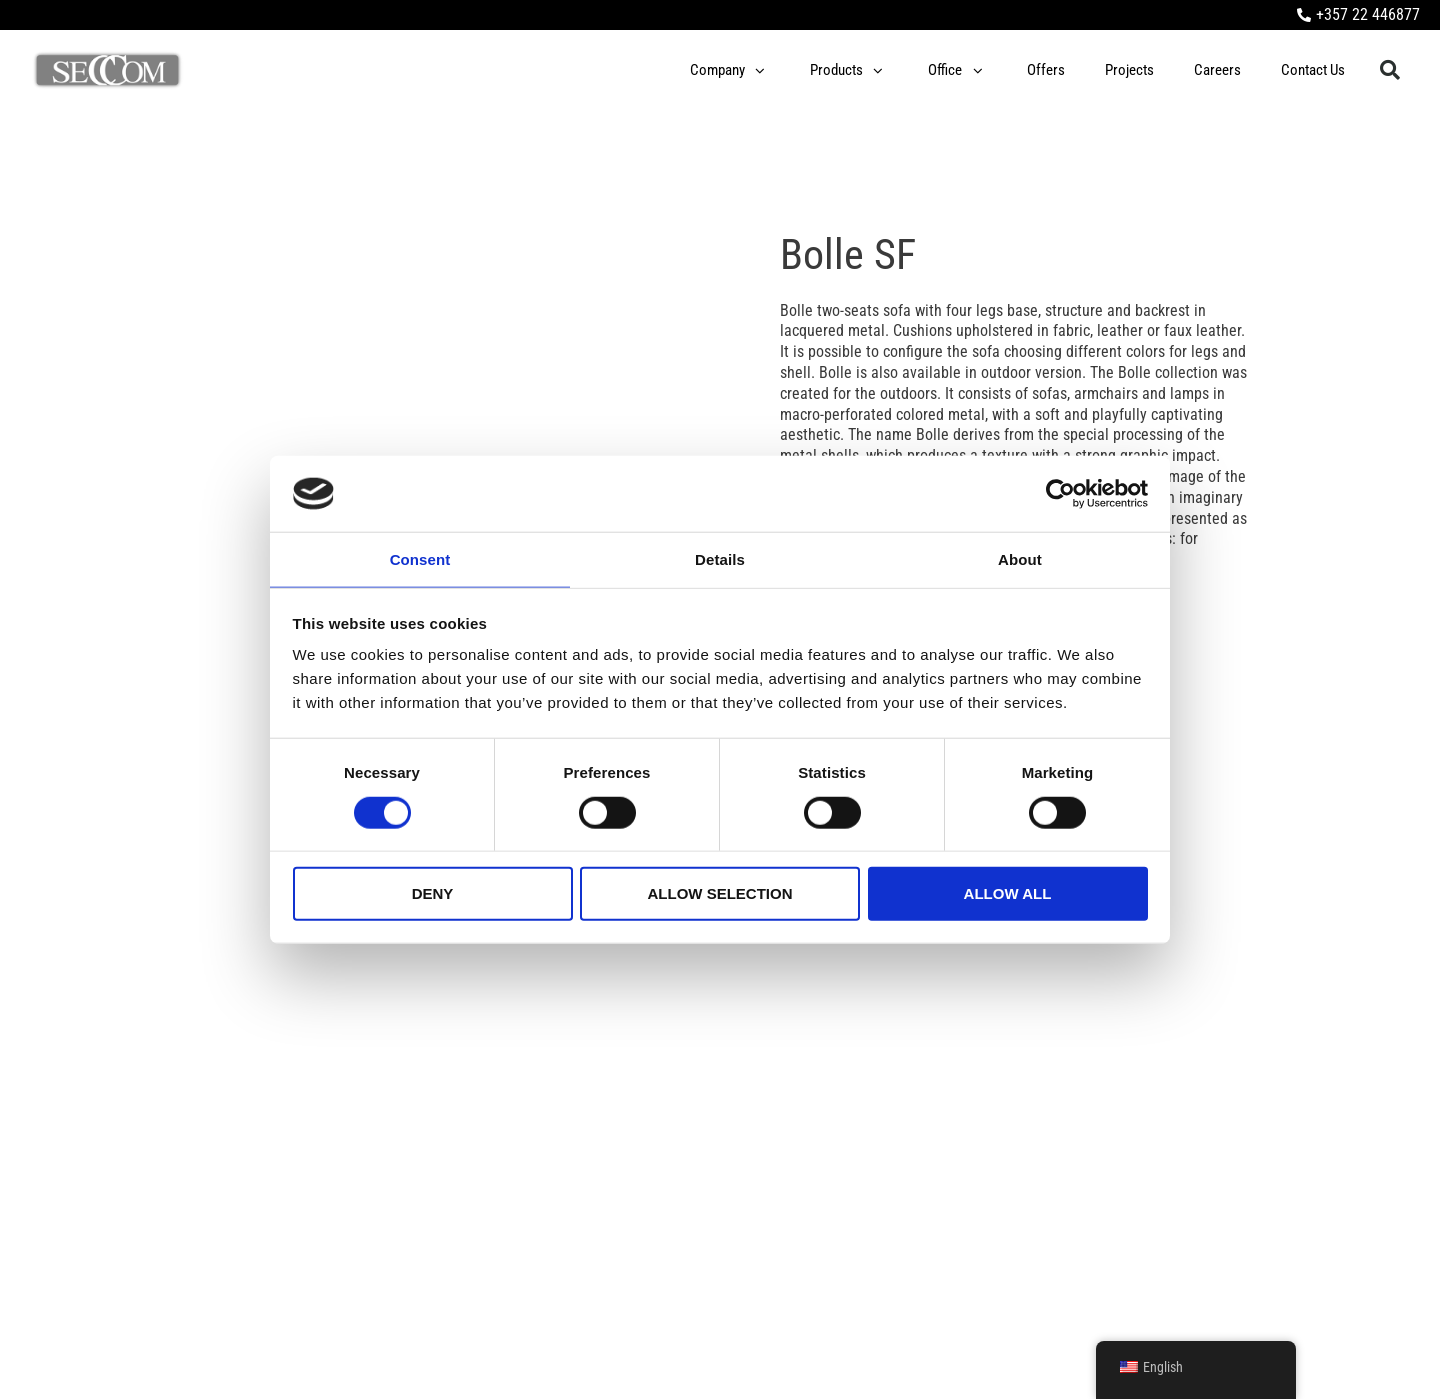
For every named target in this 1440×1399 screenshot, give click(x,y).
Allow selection (720, 894)
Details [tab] (720, 558)
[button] (1390, 71)
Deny (433, 894)
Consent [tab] (420, 558)
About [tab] (1020, 558)
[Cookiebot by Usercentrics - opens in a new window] (1060, 493)
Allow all (1008, 894)
